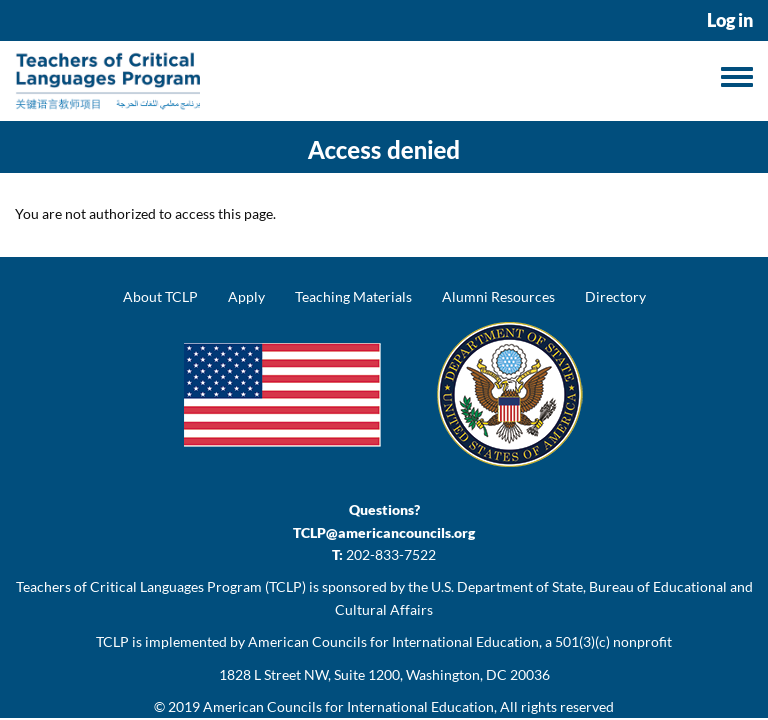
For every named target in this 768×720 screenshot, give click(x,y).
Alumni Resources (498, 296)
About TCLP (160, 296)
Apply (246, 296)
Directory (615, 296)
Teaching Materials (353, 296)
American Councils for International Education (348, 706)
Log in (730, 20)
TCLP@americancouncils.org (384, 532)
